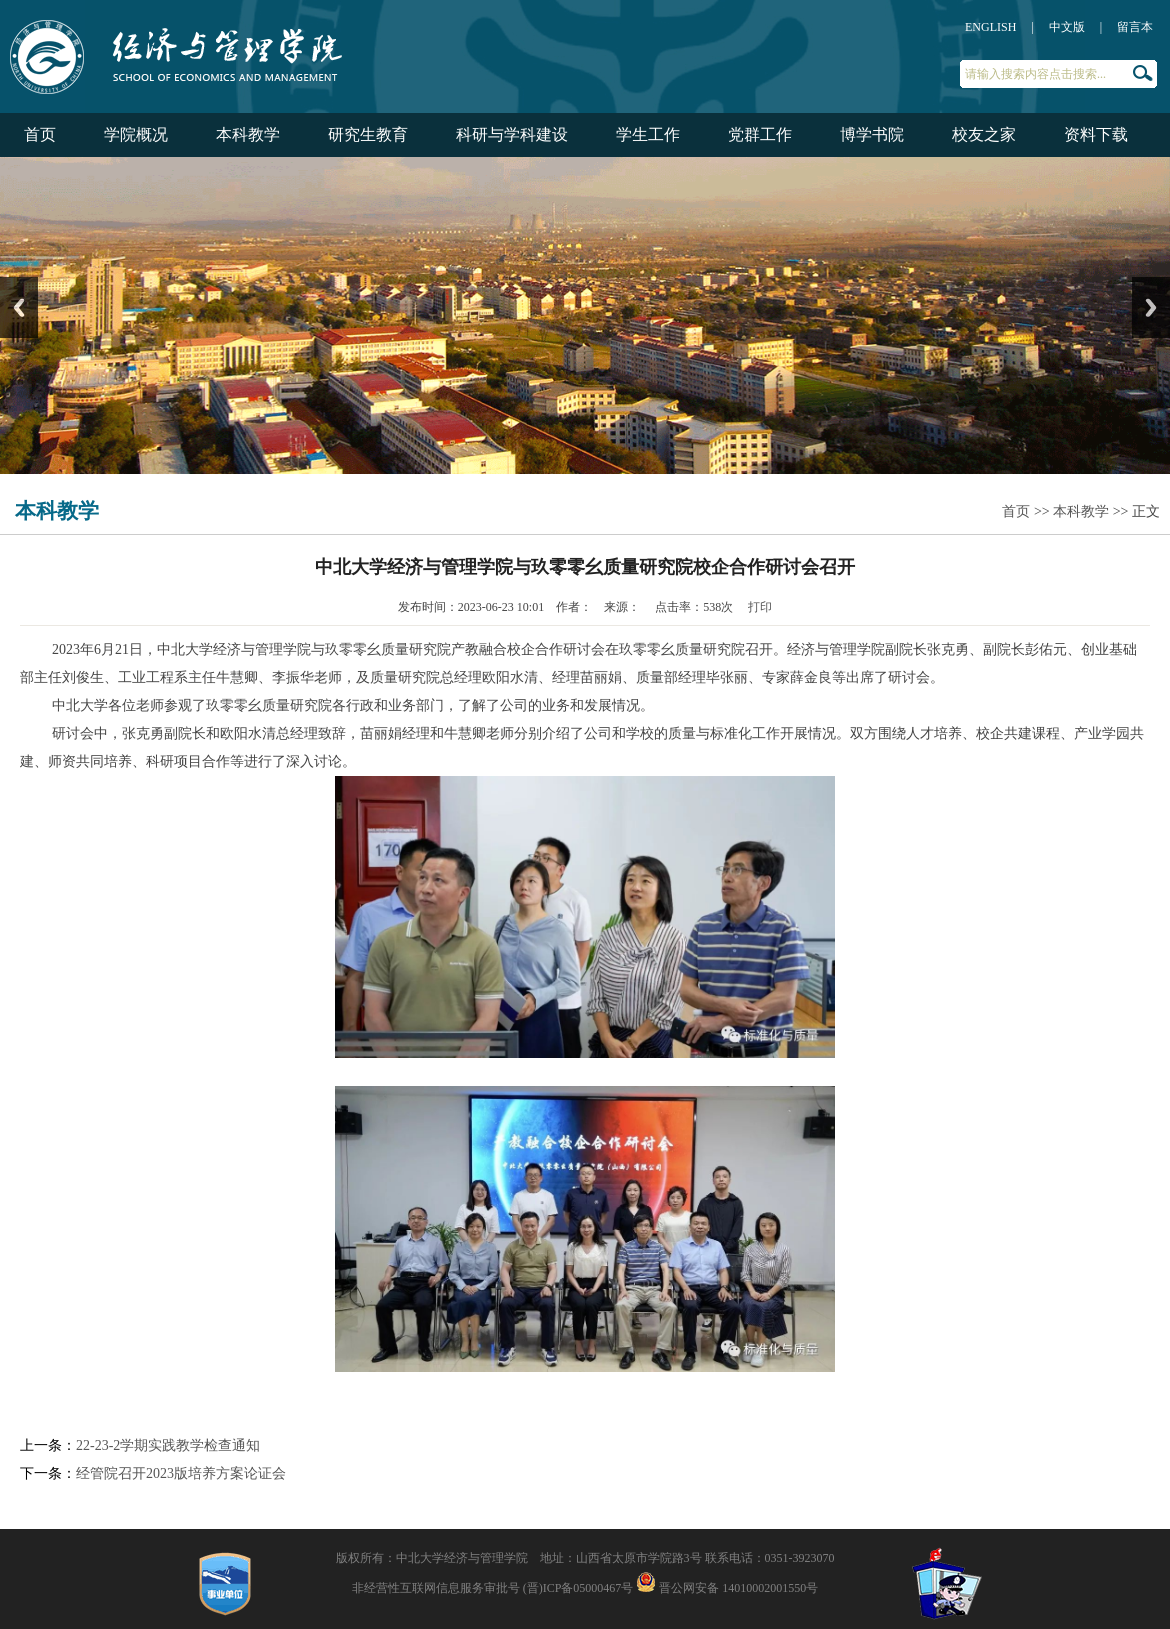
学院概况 (136, 134)
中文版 (1067, 27)
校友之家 (984, 134)
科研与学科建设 (512, 134)
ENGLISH (990, 27)
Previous (19, 307)
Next (1151, 307)
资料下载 (1096, 134)
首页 (40, 134)
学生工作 (648, 134)
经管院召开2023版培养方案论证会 (181, 1473)
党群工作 (760, 134)
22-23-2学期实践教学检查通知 (168, 1445)
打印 (760, 607)
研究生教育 (368, 134)
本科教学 (248, 134)
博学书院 (872, 134)
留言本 (1135, 27)
